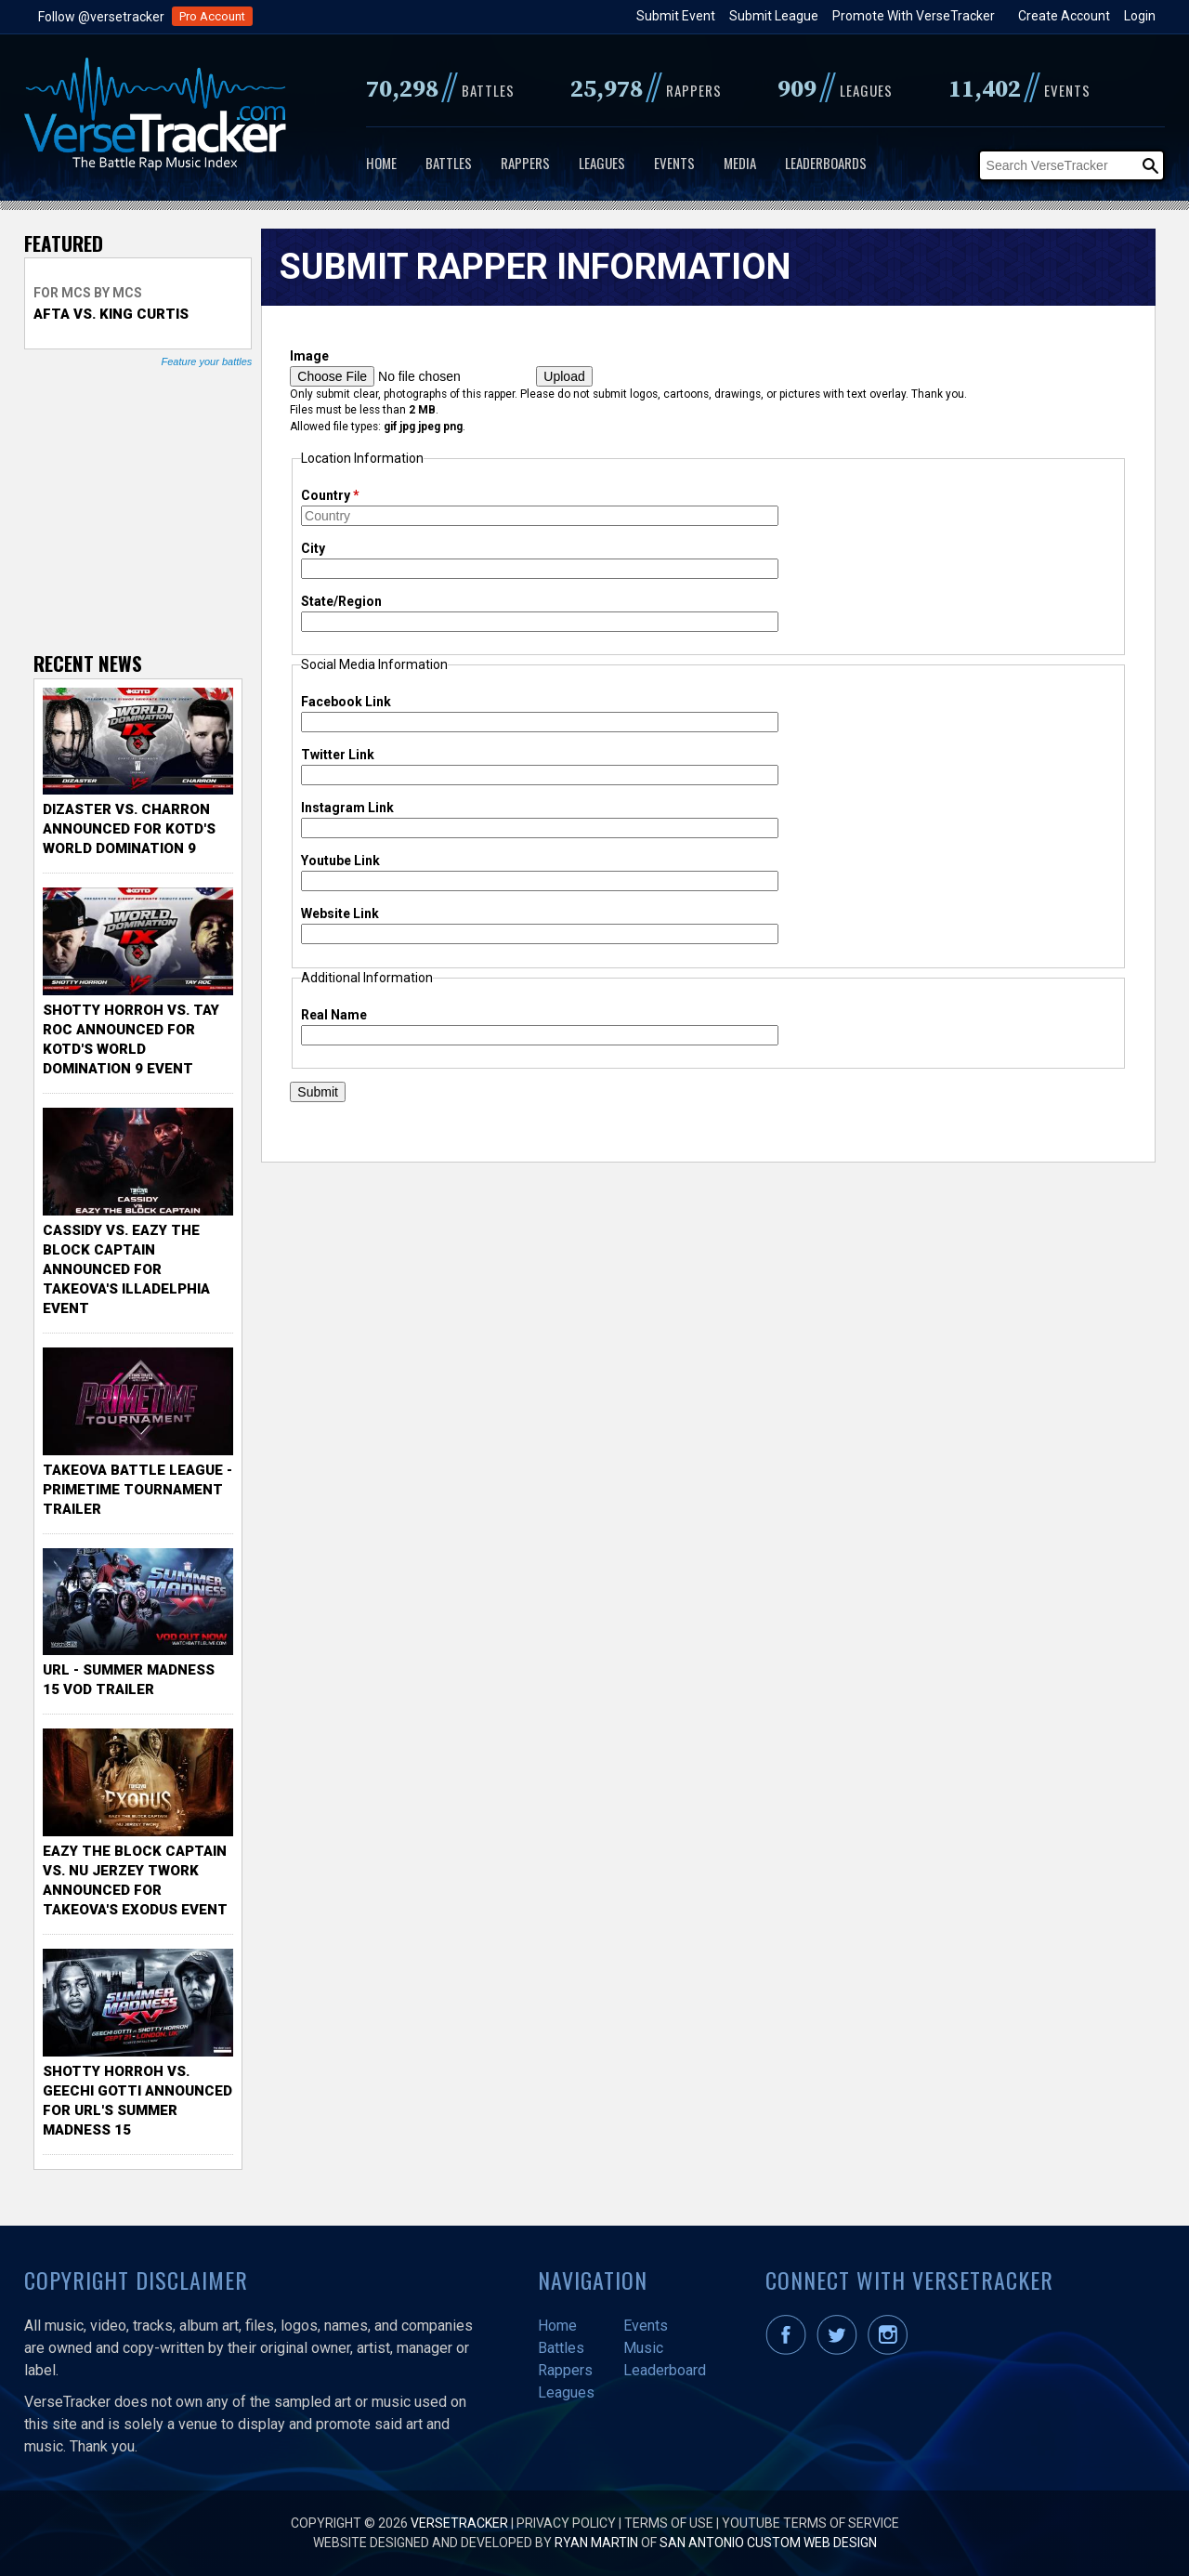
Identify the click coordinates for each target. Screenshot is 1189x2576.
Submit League (773, 15)
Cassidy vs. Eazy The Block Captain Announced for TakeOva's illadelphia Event (126, 1269)
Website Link (340, 913)
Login (1140, 15)
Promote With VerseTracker (913, 15)
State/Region (341, 601)
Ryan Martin (596, 2542)
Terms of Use (668, 2523)
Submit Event (675, 15)
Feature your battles (207, 361)
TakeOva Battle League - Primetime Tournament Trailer (137, 1490)
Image (309, 355)
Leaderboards (826, 162)
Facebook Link (346, 701)
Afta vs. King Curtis (111, 314)
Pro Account (212, 16)
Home (381, 162)
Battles (448, 162)
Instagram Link (347, 807)
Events (674, 162)
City (313, 548)
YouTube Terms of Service (810, 2523)
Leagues (602, 162)
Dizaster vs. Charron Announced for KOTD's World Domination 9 (129, 829)
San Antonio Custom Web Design (768, 2542)
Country (330, 495)
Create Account (1064, 15)
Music (643, 2348)
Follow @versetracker (101, 16)
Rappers (525, 162)
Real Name (334, 1014)
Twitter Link (337, 754)
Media (740, 162)
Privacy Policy (566, 2523)
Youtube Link (340, 860)
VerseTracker (459, 2523)
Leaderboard (664, 2370)
